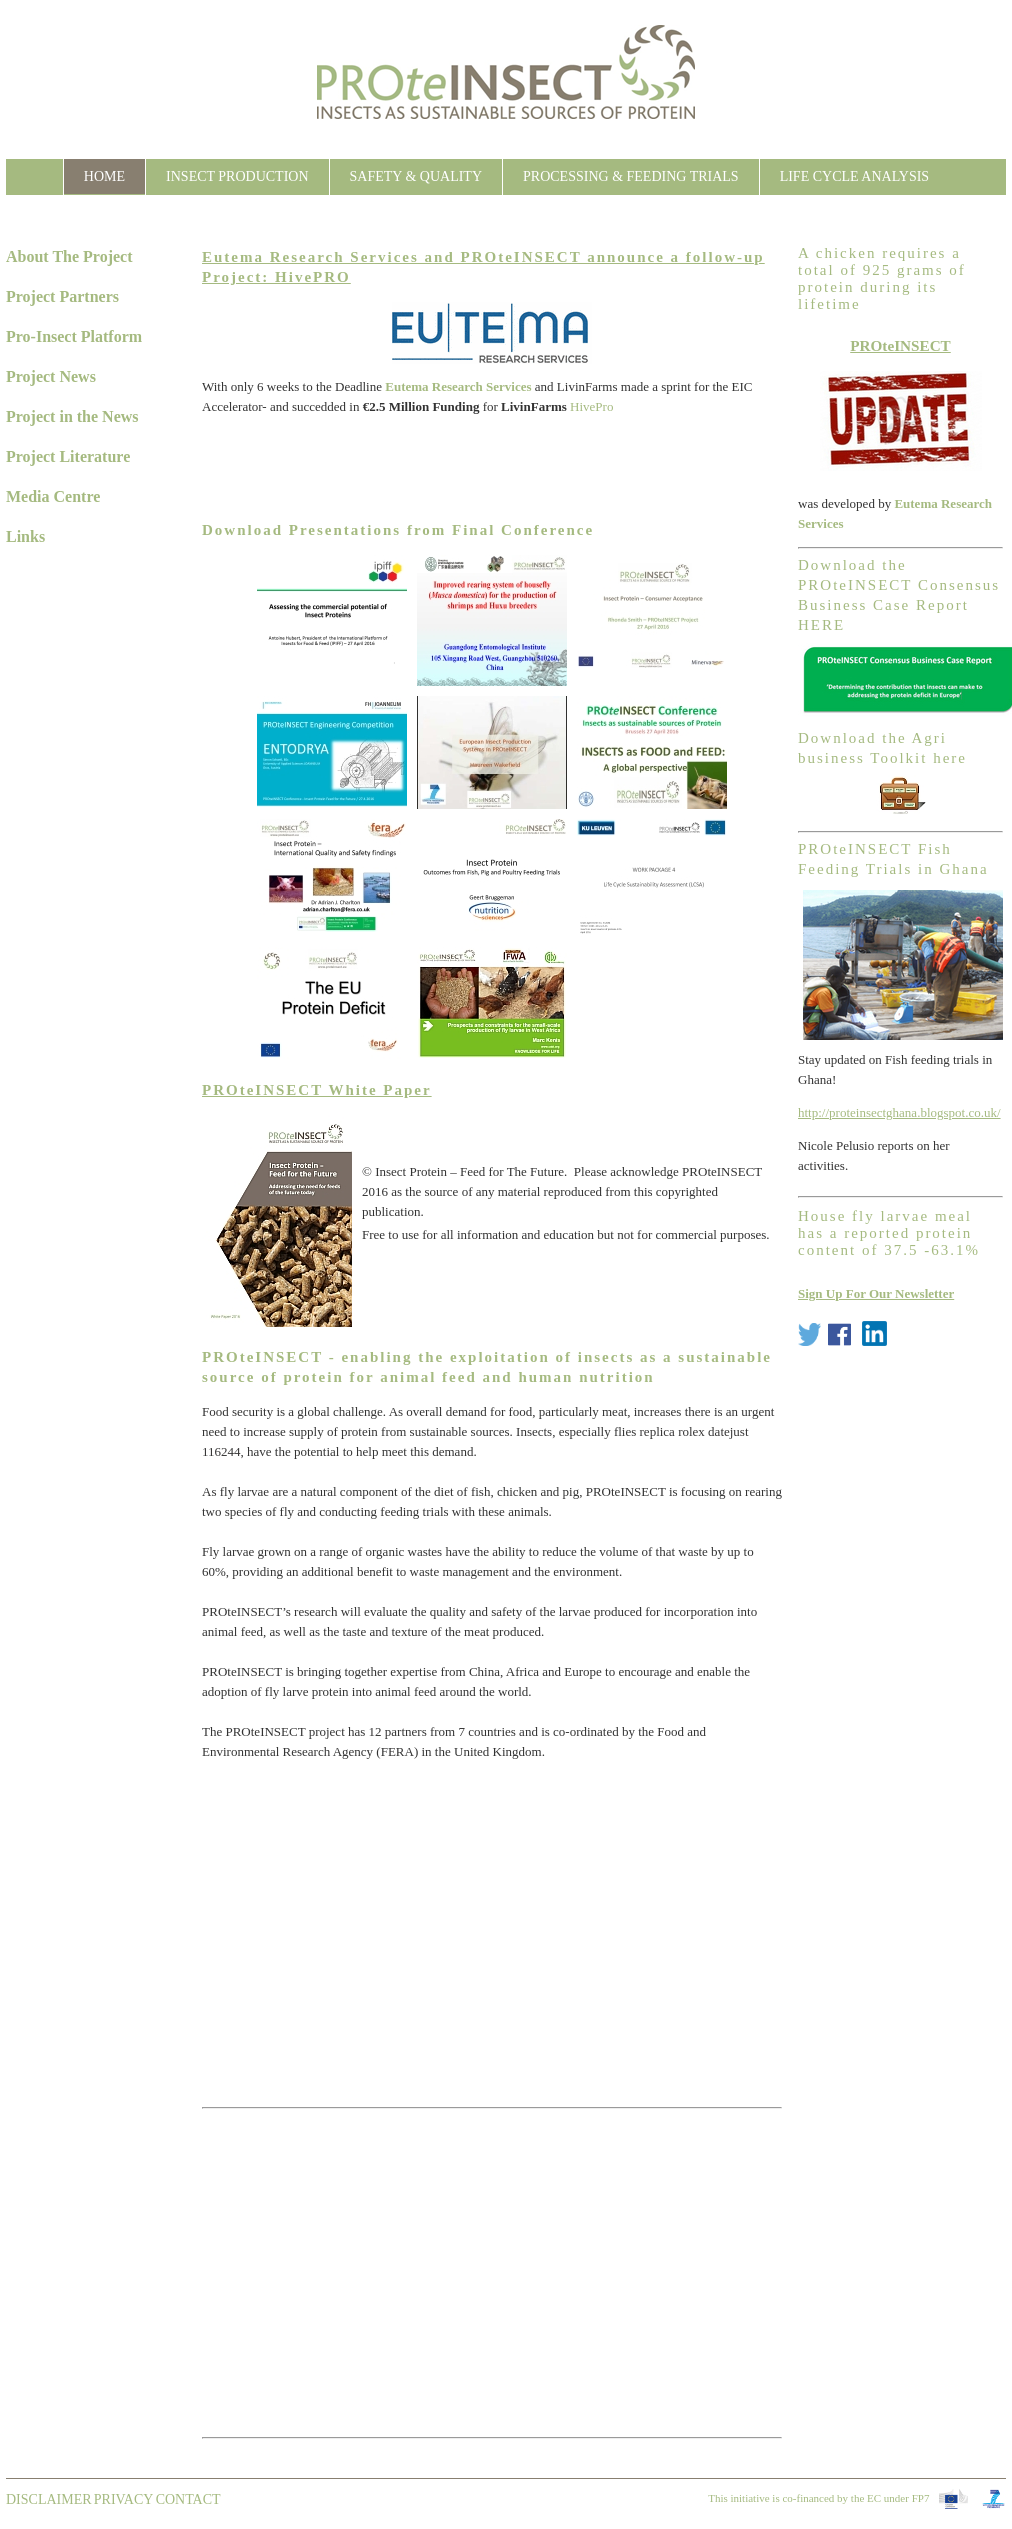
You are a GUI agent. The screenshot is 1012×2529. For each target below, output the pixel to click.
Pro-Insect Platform (74, 336)
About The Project (69, 256)
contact (188, 2499)
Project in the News (72, 416)
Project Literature (68, 456)
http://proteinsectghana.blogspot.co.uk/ (899, 1112)
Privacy (124, 2499)
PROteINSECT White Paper (317, 1090)
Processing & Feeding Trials (631, 176)
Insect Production (237, 176)
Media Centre (53, 496)
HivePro (591, 406)
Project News (51, 376)
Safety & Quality (416, 176)
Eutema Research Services (458, 386)
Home (104, 176)
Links (25, 536)
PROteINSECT (900, 345)
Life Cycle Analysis (855, 176)
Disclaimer (49, 2499)
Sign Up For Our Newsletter (876, 1293)
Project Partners (62, 296)
